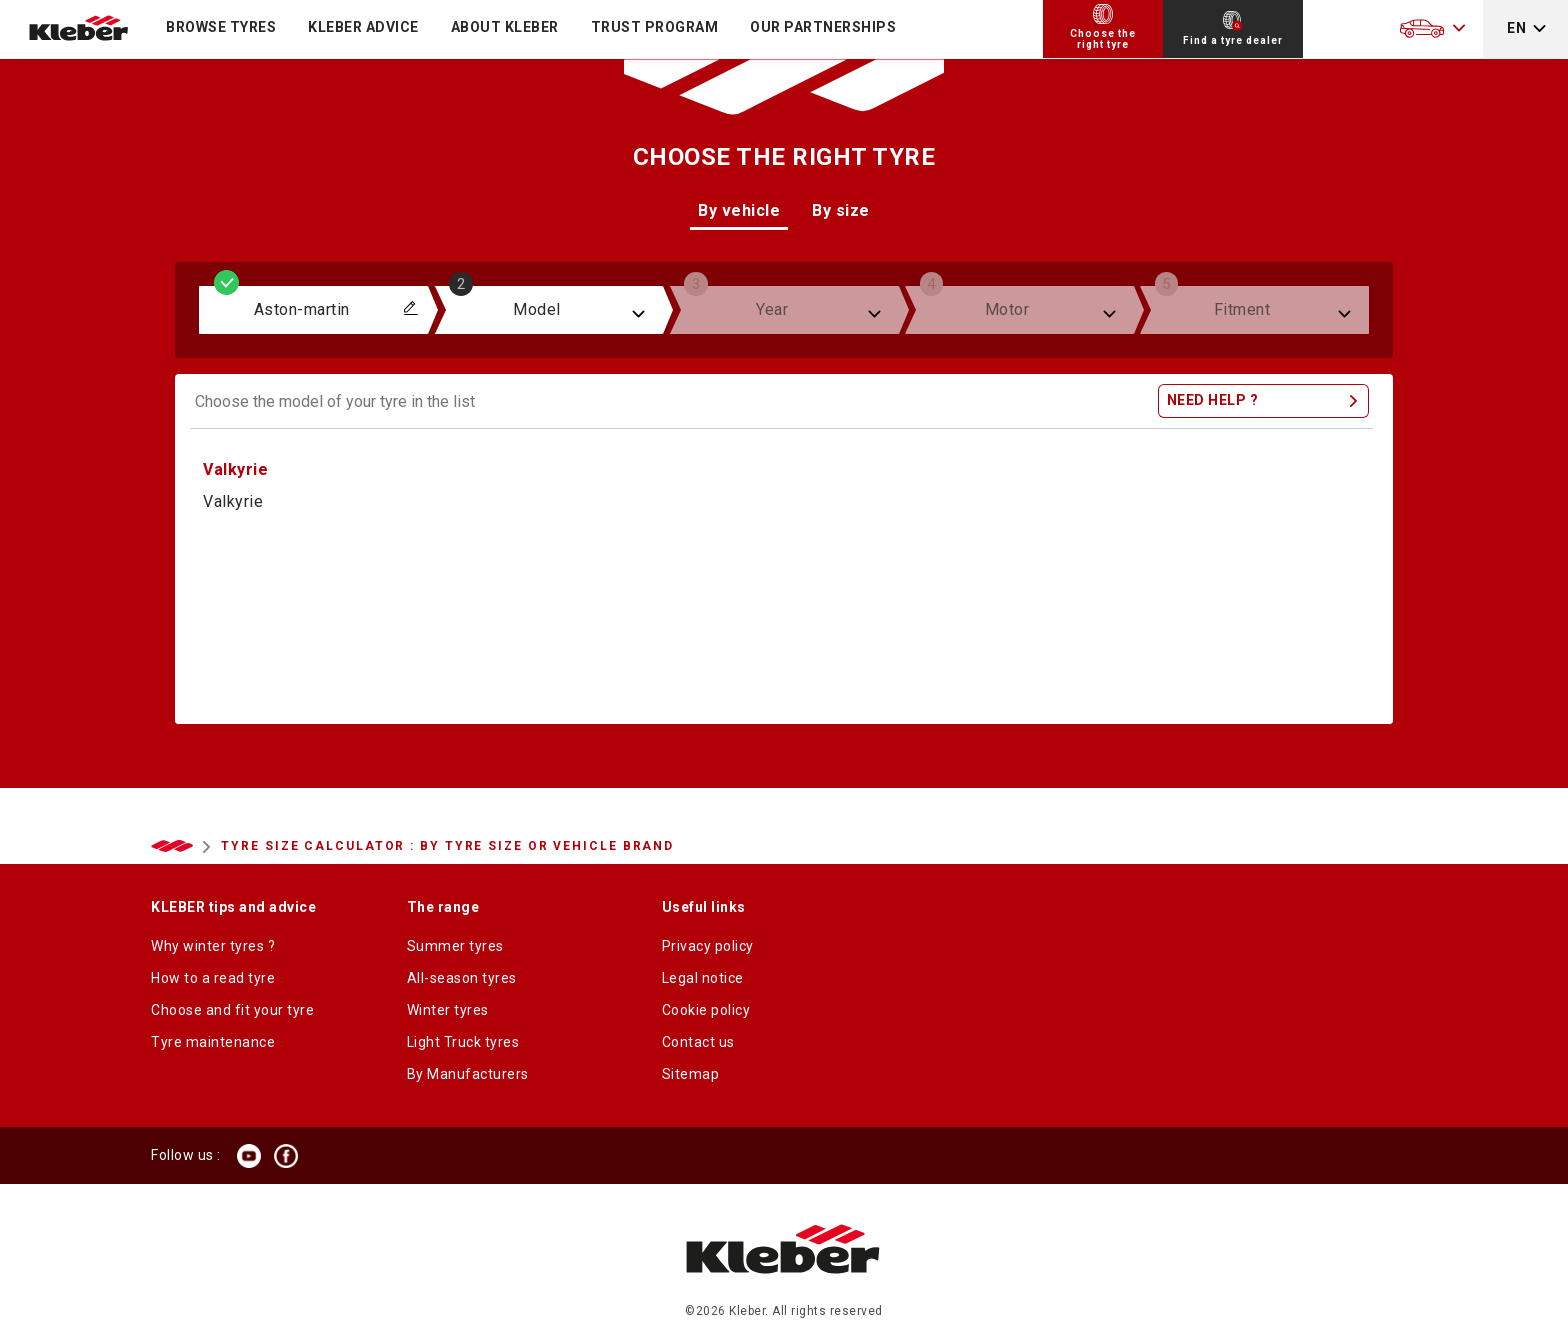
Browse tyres (221, 27)
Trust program (655, 27)
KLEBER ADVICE (363, 27)
